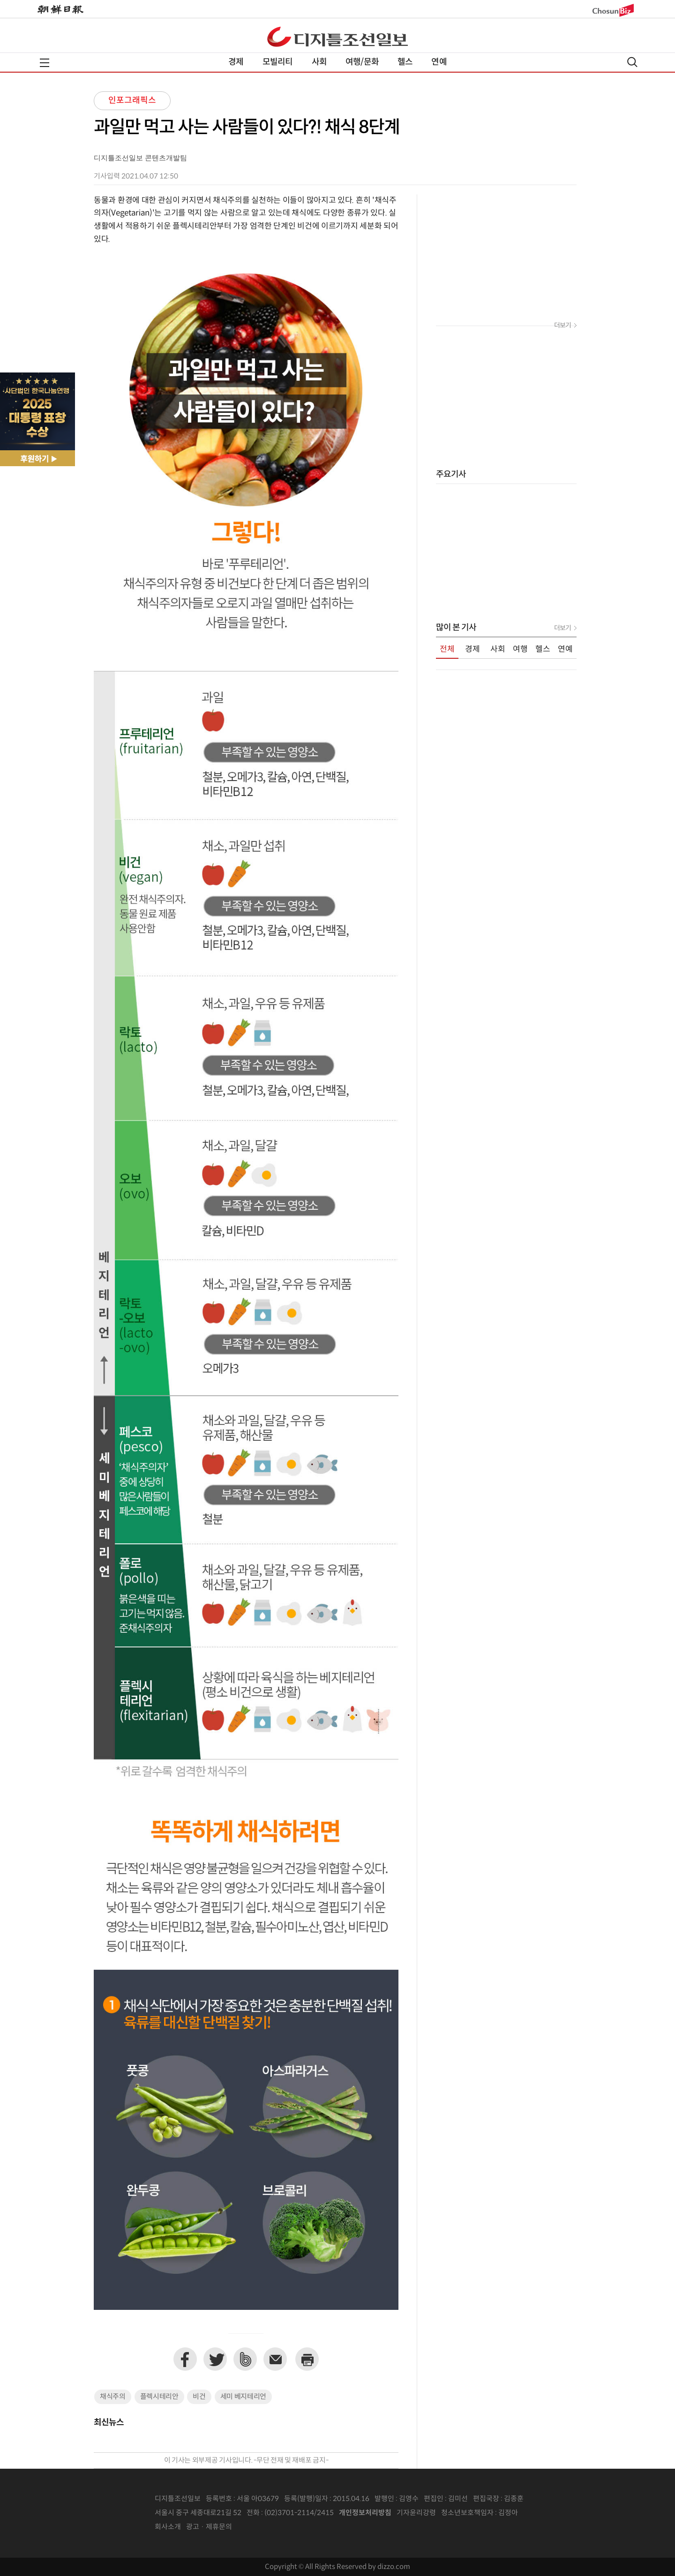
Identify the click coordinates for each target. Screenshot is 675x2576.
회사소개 (168, 2527)
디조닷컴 (337, 36)
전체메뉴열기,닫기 (44, 63)
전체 (447, 649)
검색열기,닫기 (632, 62)
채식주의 (113, 2396)
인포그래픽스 (132, 100)
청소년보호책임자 (467, 2513)
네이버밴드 (245, 2359)
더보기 (562, 325)
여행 (520, 649)
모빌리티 (277, 62)
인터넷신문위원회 (549, 2513)
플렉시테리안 (159, 2396)
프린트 (307, 2359)
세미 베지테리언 (243, 2396)
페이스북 (185, 2359)
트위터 (215, 2359)
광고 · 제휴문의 (209, 2527)
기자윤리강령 (416, 2513)
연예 (438, 62)
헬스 (405, 62)
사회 (319, 62)
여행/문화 (362, 62)
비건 (199, 2396)
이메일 (275, 2359)
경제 (235, 62)
